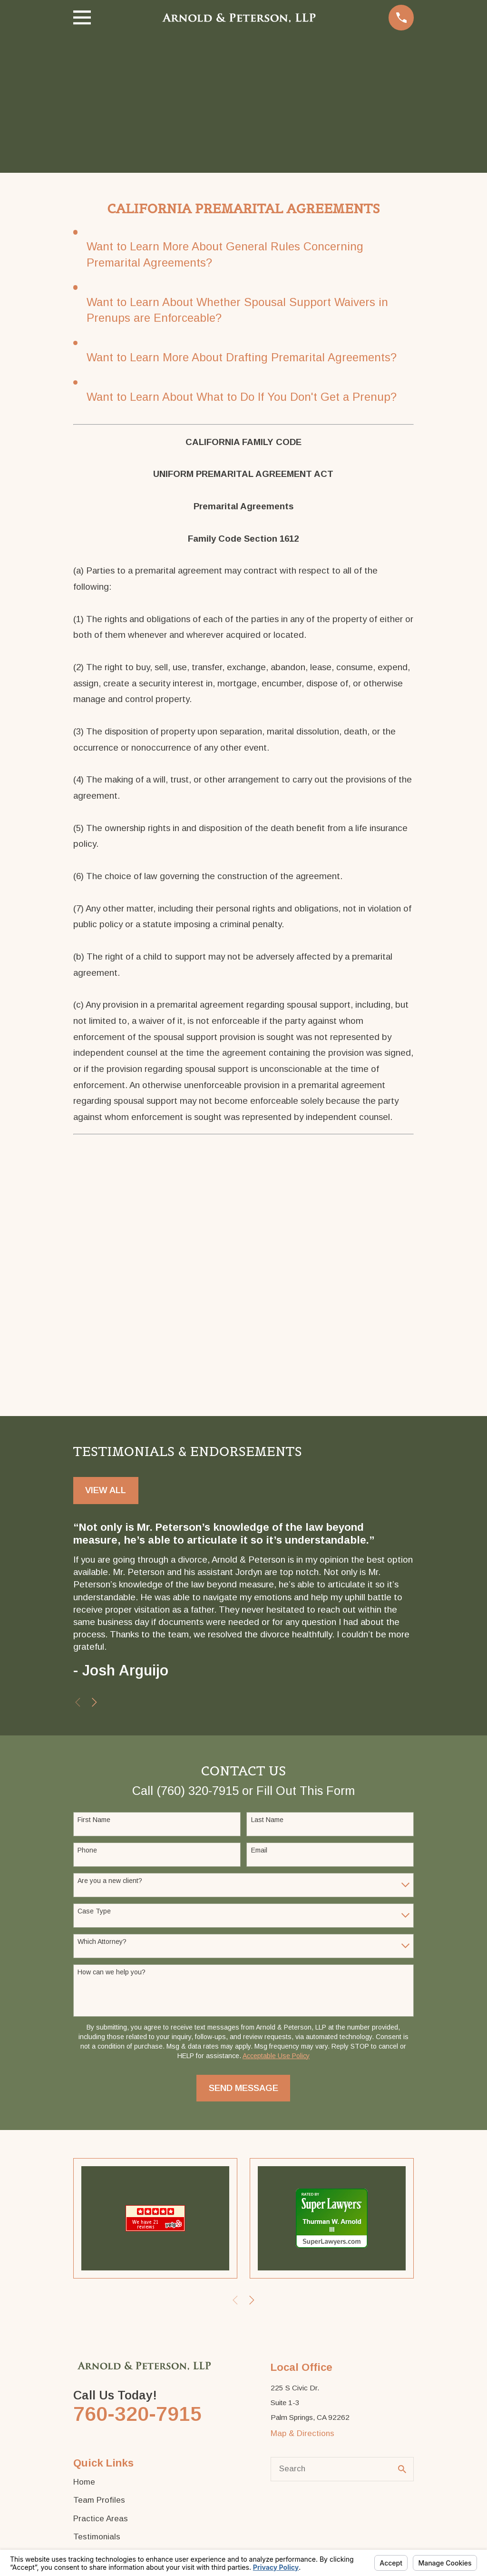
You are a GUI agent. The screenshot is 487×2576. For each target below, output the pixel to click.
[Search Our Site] (402, 2469)
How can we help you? (112, 1972)
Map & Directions (302, 2433)
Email (259, 1850)
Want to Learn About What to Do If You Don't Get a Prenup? (242, 396)
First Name (94, 1819)
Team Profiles (99, 2500)
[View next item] (94, 1702)
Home (84, 2482)
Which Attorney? (102, 1941)
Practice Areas (100, 2518)
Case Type (94, 1911)
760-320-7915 (137, 2414)
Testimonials (96, 2536)
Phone (87, 1850)
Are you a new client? (110, 1880)
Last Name (267, 1819)
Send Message (243, 2088)
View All (105, 1490)
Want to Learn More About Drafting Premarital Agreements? (242, 357)
